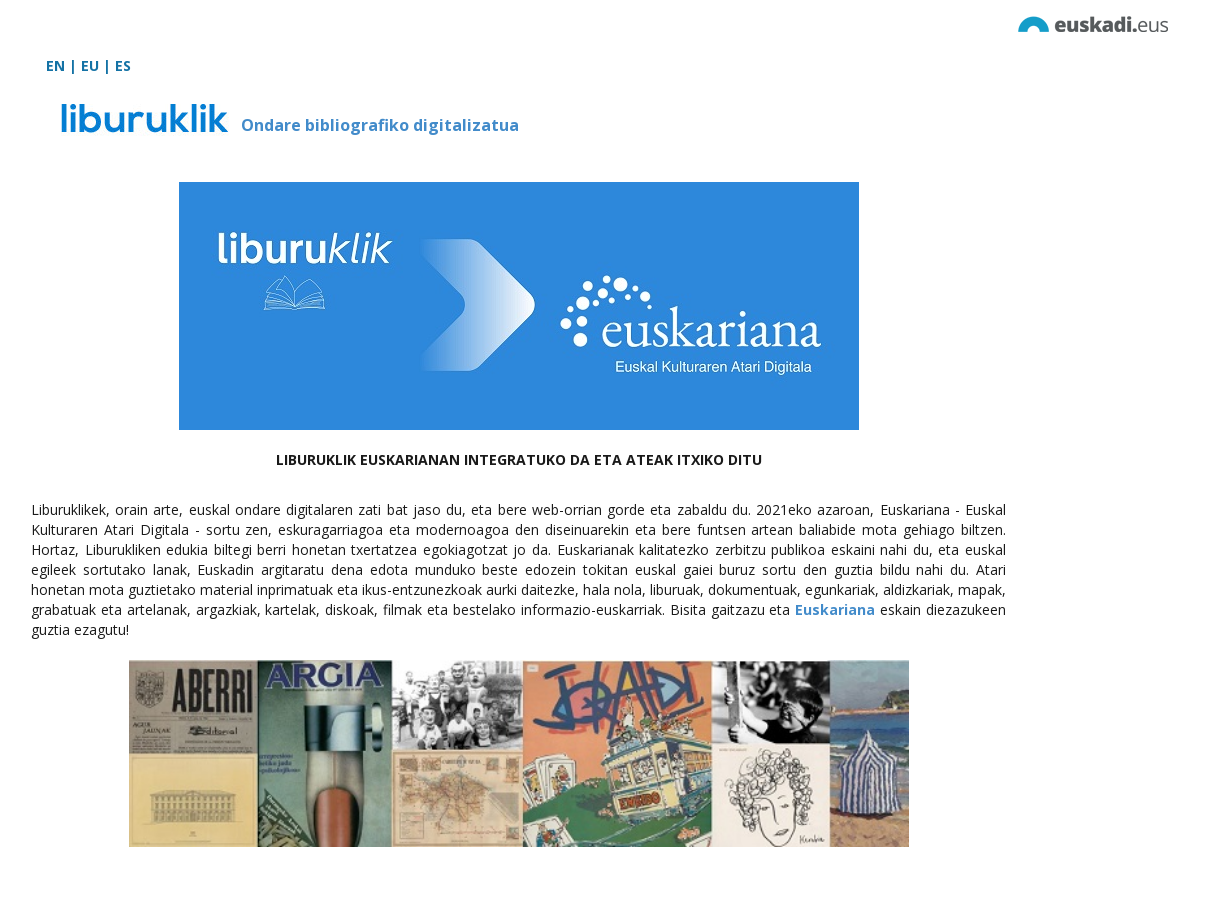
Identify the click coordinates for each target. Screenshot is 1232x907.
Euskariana (835, 609)
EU (90, 65)
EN (55, 65)
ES (123, 65)
